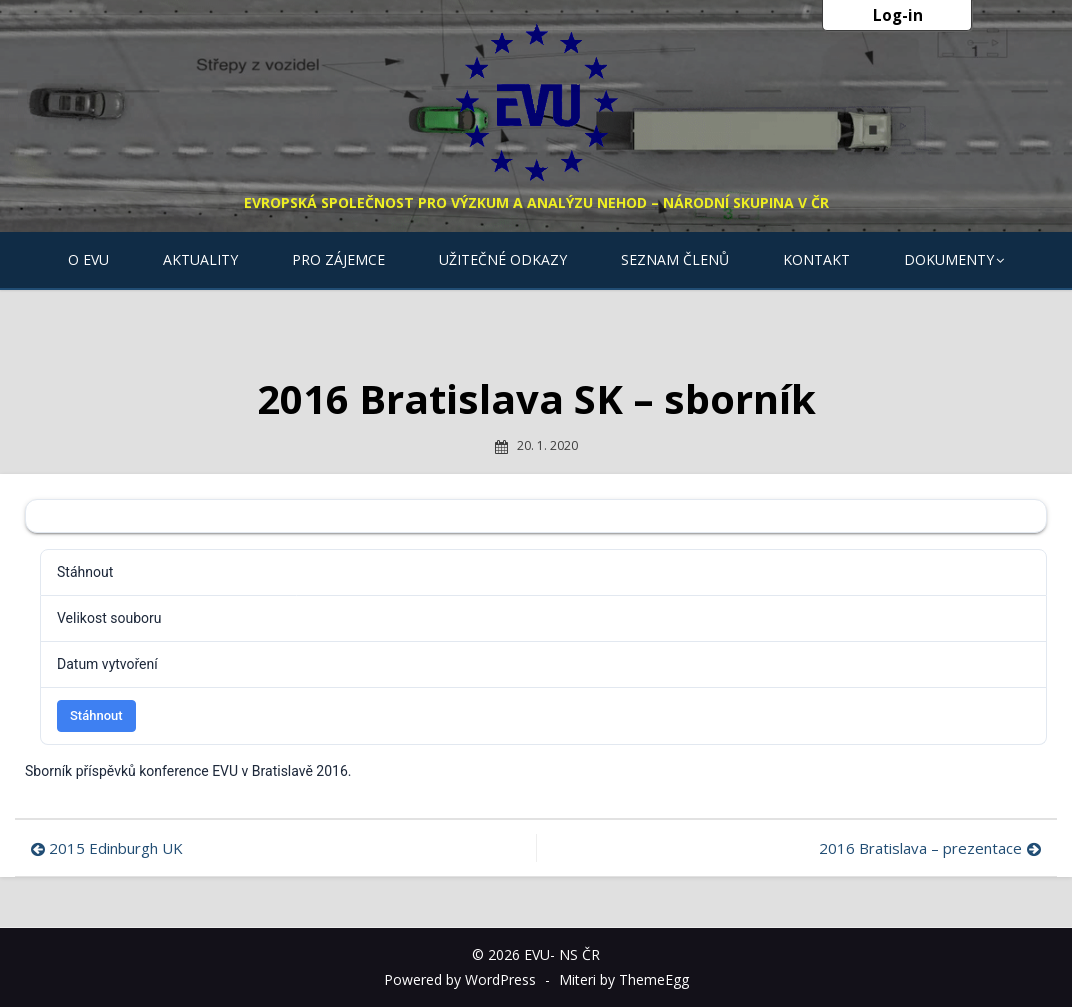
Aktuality (200, 259)
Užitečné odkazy (503, 259)
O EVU (88, 259)
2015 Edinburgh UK (116, 848)
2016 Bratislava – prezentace (920, 848)
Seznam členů (675, 259)
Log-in (898, 15)
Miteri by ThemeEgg (624, 979)
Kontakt (816, 259)
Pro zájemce (338, 259)
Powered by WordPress (460, 979)
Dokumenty (949, 259)
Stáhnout (96, 715)
